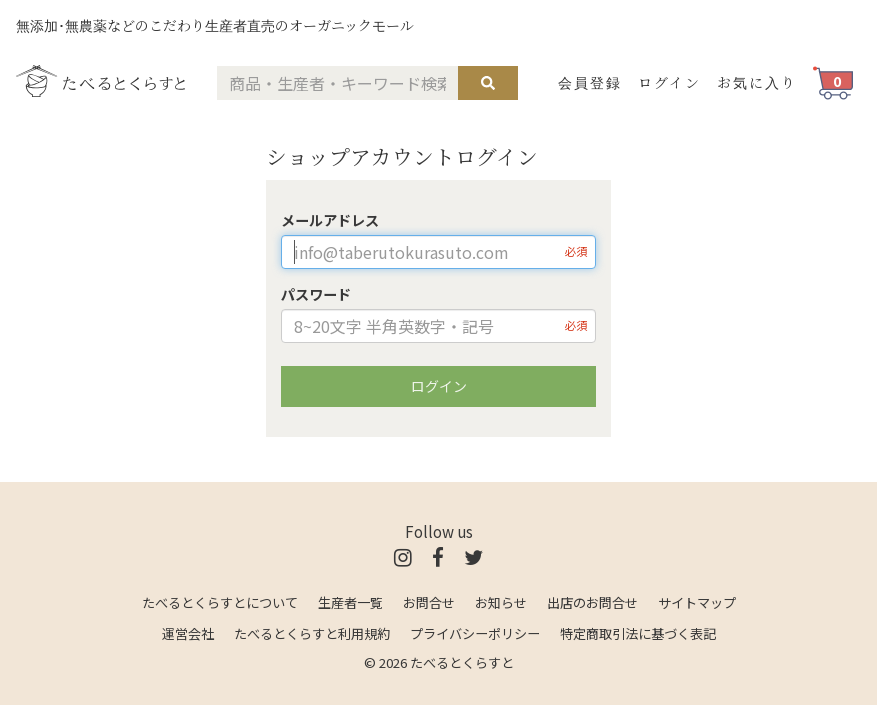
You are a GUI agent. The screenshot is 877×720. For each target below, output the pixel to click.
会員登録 (590, 82)
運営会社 (188, 633)
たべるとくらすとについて (220, 602)
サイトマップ (697, 602)
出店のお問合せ (592, 602)
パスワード (316, 294)
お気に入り (757, 82)
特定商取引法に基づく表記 (638, 633)
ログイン (669, 82)
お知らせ (501, 602)
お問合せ (429, 602)
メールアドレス (330, 220)
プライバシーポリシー (475, 633)
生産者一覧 (350, 602)
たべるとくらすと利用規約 (312, 633)
